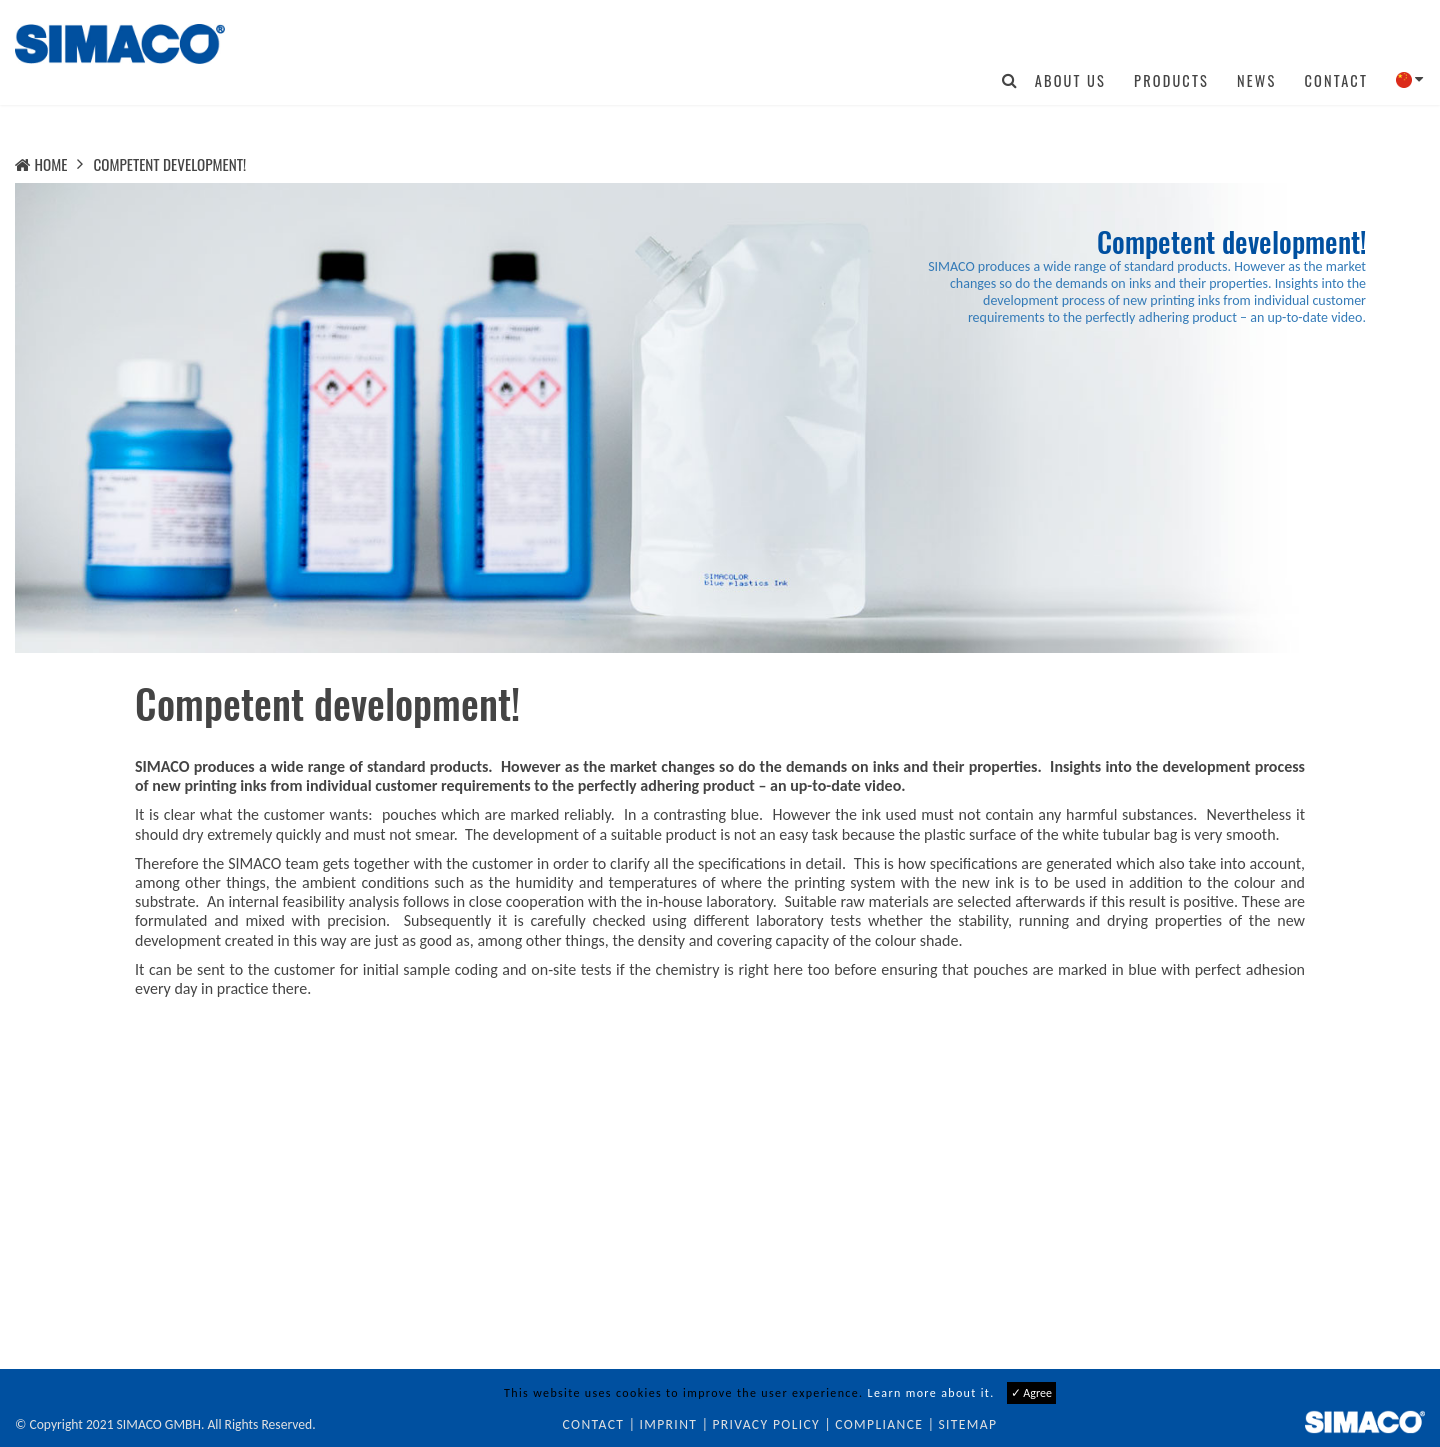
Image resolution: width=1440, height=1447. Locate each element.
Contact (1336, 80)
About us (1070, 80)
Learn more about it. (931, 1393)
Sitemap (967, 1424)
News (1256, 80)
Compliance (879, 1424)
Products (1171, 80)
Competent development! (169, 164)
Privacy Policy (766, 1424)
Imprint (668, 1424)
